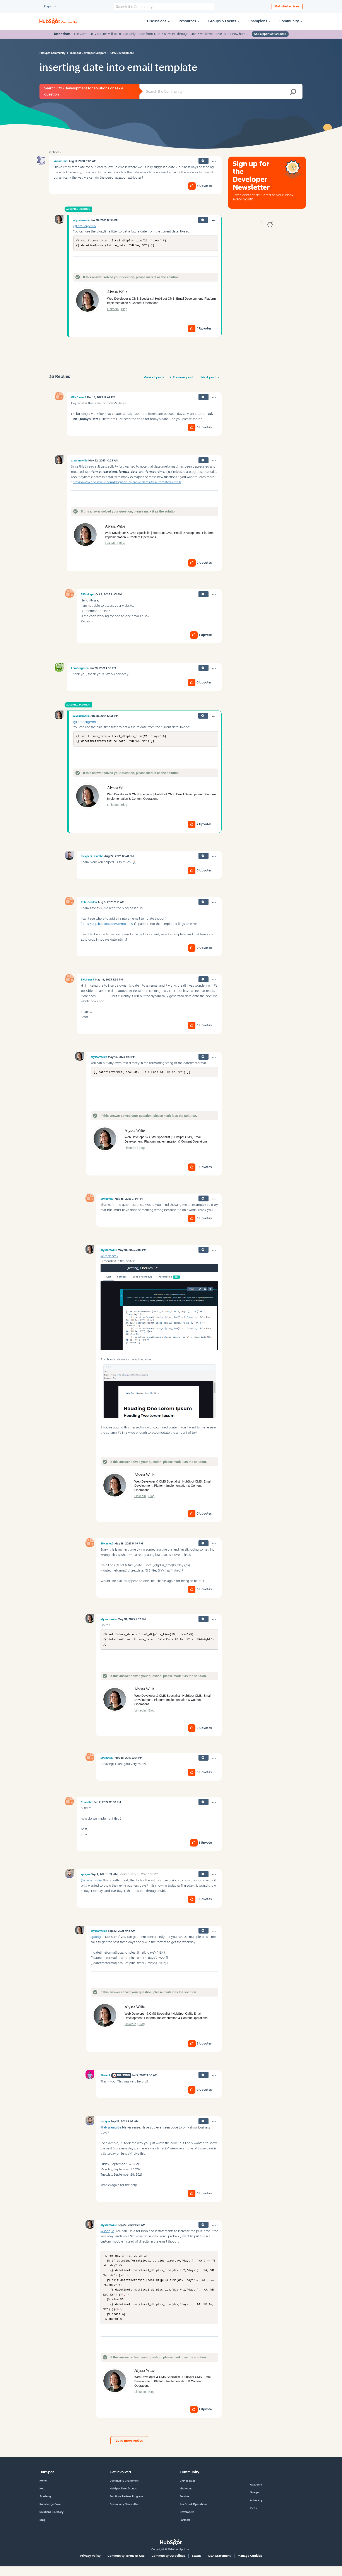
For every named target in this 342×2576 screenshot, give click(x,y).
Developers (187, 2521)
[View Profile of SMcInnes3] (87, 981)
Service (184, 2506)
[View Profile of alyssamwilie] (81, 220)
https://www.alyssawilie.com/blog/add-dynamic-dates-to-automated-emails (127, 483)
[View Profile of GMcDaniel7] (78, 398)
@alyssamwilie (91, 1884)
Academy (45, 2506)
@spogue (97, 1940)
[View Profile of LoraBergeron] (80, 669)
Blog (124, 310)
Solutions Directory (51, 2521)
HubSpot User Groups (123, 2498)
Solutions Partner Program (126, 2506)
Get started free (287, 6)
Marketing (186, 2498)
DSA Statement (219, 2565)
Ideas (253, 2517)
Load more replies (129, 2450)
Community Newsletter (124, 2513)
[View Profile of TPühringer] (88, 595)
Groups (254, 2502)
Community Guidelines (168, 2565)
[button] (214, 161)
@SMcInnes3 (109, 1258)
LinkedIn (113, 310)
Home (43, 2490)
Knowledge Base (50, 2513)
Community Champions (124, 2490)
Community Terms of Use (126, 2565)
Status (196, 2565)
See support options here (270, 34)
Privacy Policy (90, 2565)
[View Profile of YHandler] (87, 1805)
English (46, 7)
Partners (185, 2529)
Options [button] (54, 152)
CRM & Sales (187, 2490)
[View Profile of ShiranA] (105, 2078)
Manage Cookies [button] (250, 2565)
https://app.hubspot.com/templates (107, 926)
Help (42, 2498)
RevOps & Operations (193, 2513)
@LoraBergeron (84, 226)
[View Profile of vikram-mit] (61, 161)
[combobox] (164, 6)
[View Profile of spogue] (85, 1877)
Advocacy (256, 2509)
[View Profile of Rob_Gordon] (89, 903)
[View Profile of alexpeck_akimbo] (92, 857)
